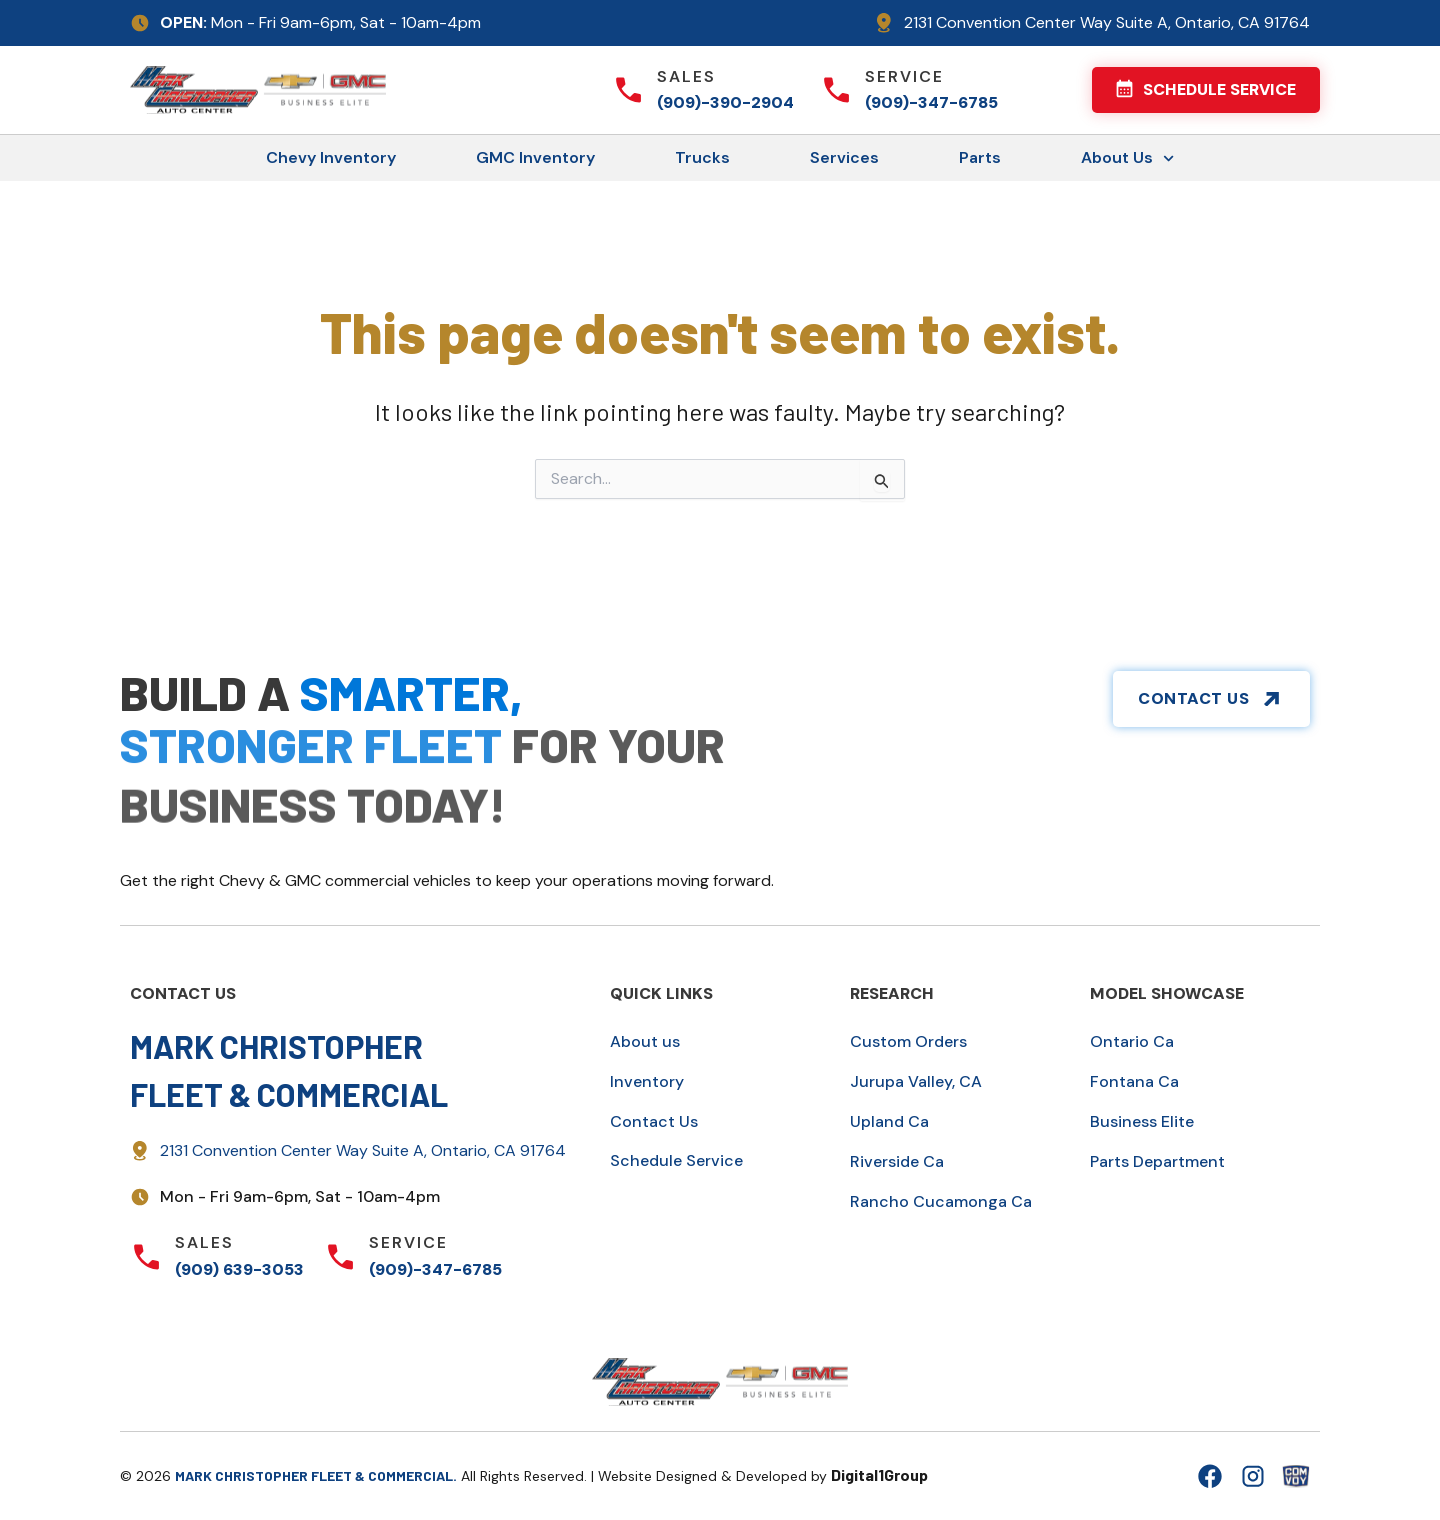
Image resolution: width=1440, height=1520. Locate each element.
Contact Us (654, 1121)
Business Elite (1142, 1121)
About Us (1127, 158)
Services (844, 157)
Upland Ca (889, 1121)
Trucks (702, 157)
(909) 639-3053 (239, 1269)
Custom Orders (908, 1041)
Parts (980, 157)
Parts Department (1157, 1161)
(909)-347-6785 (931, 102)
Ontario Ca (1132, 1041)
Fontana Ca (1134, 1081)
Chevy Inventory (331, 157)
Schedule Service (676, 1160)
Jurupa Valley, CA (916, 1081)
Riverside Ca (897, 1161)
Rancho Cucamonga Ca (941, 1201)
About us (645, 1041)
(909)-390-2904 (725, 102)
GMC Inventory (535, 157)
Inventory (647, 1081)
